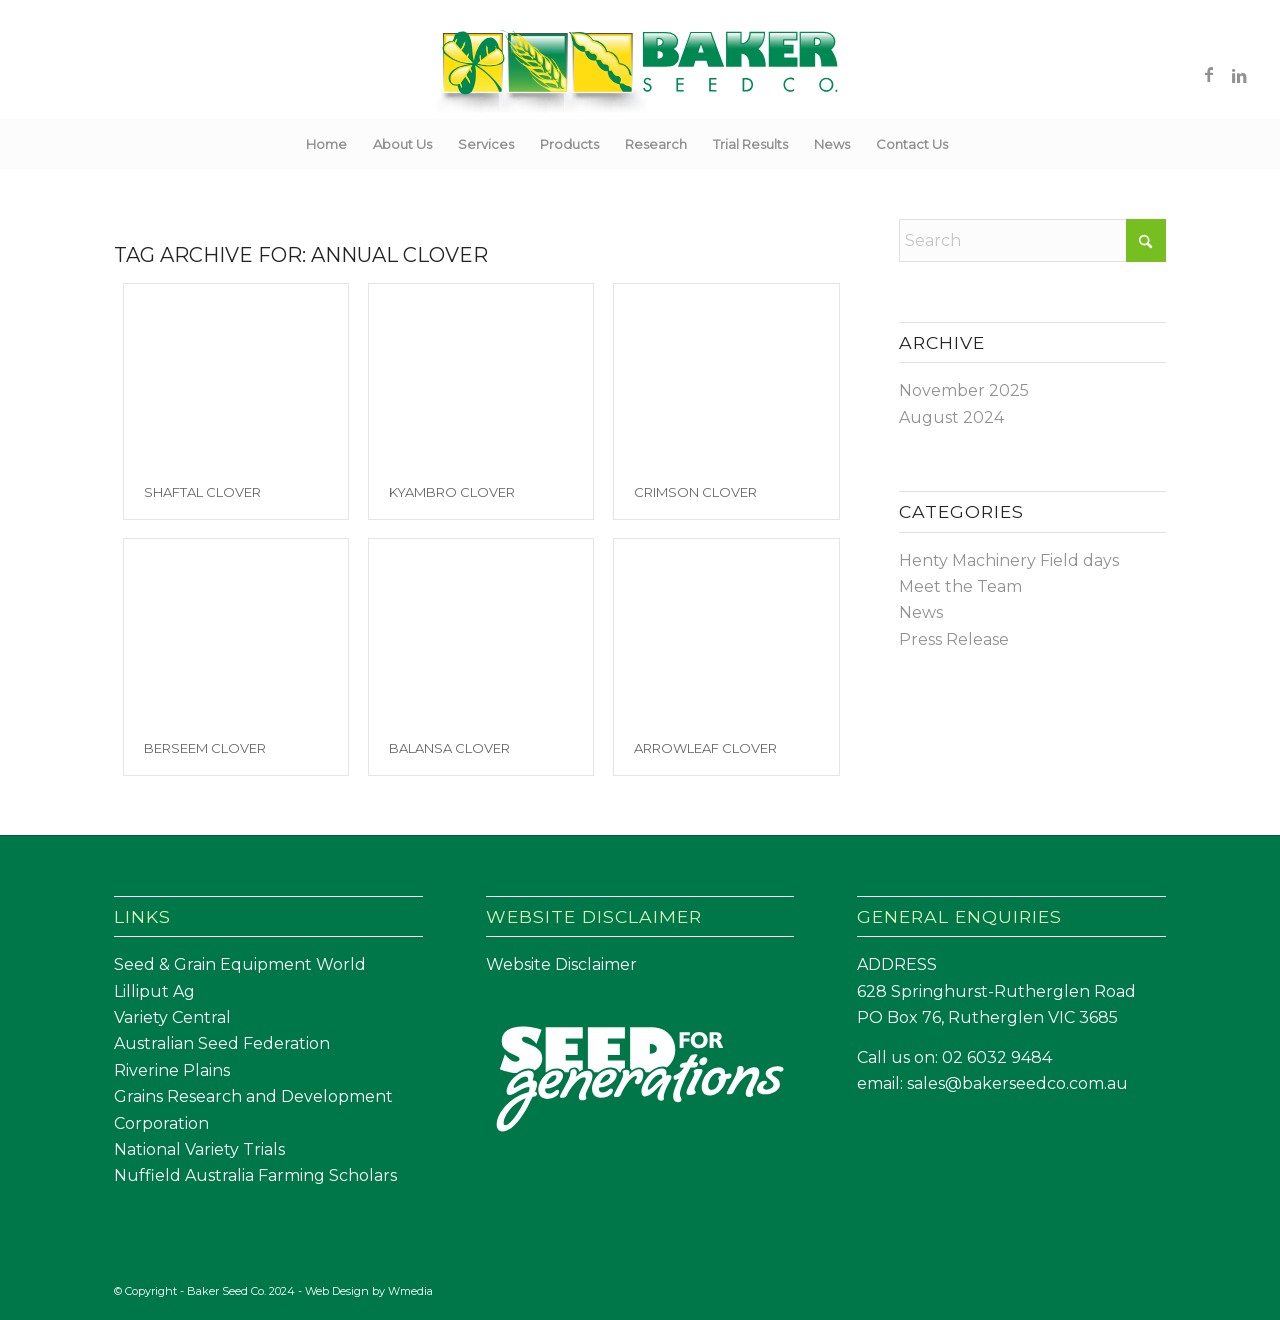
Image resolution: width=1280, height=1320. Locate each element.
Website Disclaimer (561, 964)
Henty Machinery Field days (1009, 560)
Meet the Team (960, 586)
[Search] (974, 144)
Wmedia (410, 1291)
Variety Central (172, 1017)
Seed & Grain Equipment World (240, 964)
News (921, 612)
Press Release (954, 639)
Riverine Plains (172, 1070)
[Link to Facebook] (1209, 74)
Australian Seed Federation (222, 1043)
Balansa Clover (449, 748)
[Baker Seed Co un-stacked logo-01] (640, 74)
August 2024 (951, 417)
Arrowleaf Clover (705, 748)
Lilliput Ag (154, 991)
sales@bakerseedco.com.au (1017, 1083)
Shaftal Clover (202, 492)
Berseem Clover (205, 748)
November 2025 (964, 390)
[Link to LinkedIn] (1239, 74)
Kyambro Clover (452, 492)
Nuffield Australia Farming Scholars (255, 1175)
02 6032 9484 (997, 1057)
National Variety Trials (199, 1149)
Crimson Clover (695, 492)
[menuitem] (326, 144)
